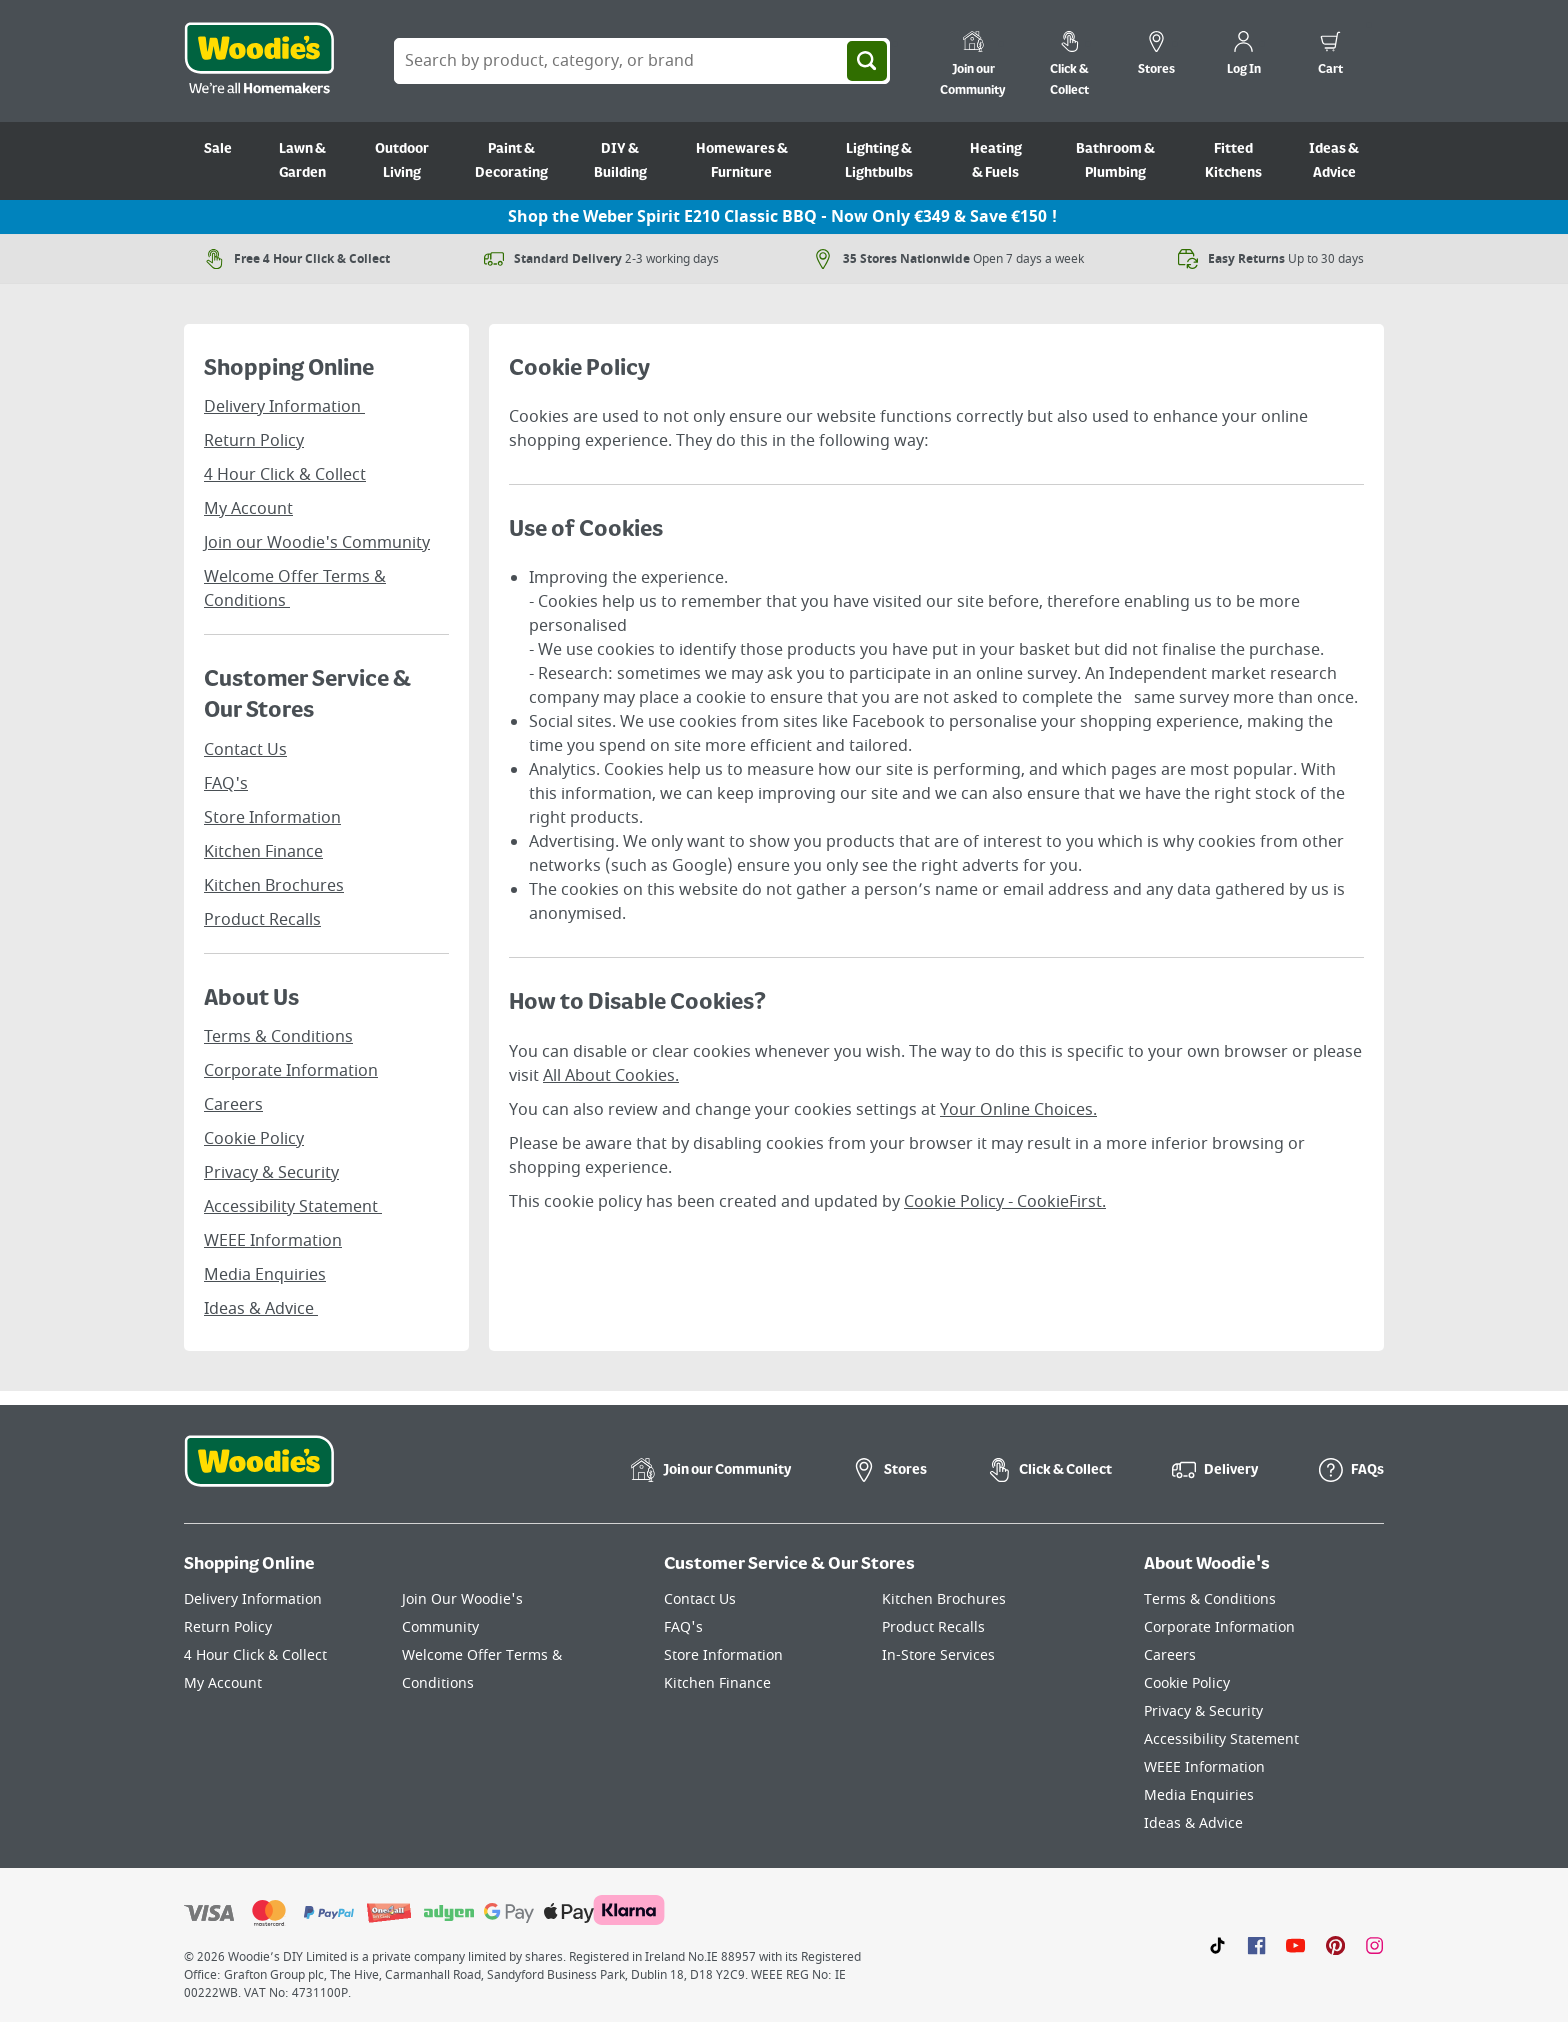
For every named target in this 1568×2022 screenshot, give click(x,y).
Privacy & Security (271, 1173)
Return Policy (254, 441)
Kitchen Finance (263, 852)
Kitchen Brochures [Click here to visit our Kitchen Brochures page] (944, 1599)
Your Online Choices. (1018, 1110)
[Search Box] (642, 61)
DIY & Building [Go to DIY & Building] (620, 161)
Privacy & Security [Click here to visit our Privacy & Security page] (1203, 1711)
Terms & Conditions (278, 1037)
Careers (233, 1105)
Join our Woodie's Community (317, 543)
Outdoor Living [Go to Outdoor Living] (402, 161)
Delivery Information (284, 407)
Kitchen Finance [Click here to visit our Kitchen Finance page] (717, 1683)
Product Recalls (262, 920)
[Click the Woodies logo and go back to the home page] (259, 61)
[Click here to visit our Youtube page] (1295, 1945)
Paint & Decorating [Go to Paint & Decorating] (511, 161)
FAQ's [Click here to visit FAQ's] (683, 1627)
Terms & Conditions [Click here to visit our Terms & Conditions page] (1210, 1599)
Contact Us (245, 750)
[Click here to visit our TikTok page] (1217, 1945)
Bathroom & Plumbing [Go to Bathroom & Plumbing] (1115, 161)
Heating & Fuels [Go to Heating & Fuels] (996, 161)
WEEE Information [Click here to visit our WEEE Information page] (1204, 1767)
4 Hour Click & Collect (285, 475)
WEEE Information (273, 1241)
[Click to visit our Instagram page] (1374, 1945)
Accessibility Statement (293, 1207)
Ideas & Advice (261, 1309)
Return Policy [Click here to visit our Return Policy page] (228, 1627)
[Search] (867, 61)
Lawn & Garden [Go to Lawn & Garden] (302, 161)
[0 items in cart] (1330, 56)
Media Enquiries (265, 1275)
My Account (248, 509)
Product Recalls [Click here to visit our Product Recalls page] (933, 1627)
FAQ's (226, 784)
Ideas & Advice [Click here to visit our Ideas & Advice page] (1193, 1823)
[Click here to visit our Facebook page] (1256, 1945)
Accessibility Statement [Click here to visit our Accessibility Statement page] (1221, 1739)
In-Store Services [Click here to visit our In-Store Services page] (938, 1655)
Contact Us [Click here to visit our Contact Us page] (700, 1599)
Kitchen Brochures (274, 886)
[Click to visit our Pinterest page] (1335, 1945)
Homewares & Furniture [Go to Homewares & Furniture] (742, 161)
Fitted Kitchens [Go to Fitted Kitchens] (1233, 161)
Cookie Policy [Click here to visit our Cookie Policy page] (1187, 1683)
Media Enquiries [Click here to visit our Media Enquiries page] (1199, 1795)
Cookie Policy (254, 1139)
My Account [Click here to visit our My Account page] (223, 1683)
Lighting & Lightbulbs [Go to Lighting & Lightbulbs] (879, 161)
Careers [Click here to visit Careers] (1170, 1655)
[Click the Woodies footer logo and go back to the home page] (259, 1474)
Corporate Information (291, 1071)
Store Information (272, 818)
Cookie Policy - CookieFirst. (1005, 1202)
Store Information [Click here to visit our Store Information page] (723, 1655)
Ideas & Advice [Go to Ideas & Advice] (1334, 161)
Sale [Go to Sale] (218, 149)
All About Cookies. (611, 1076)
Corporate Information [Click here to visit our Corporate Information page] (1219, 1627)
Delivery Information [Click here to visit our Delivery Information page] (253, 1599)
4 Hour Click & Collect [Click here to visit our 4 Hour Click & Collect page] (255, 1655)
